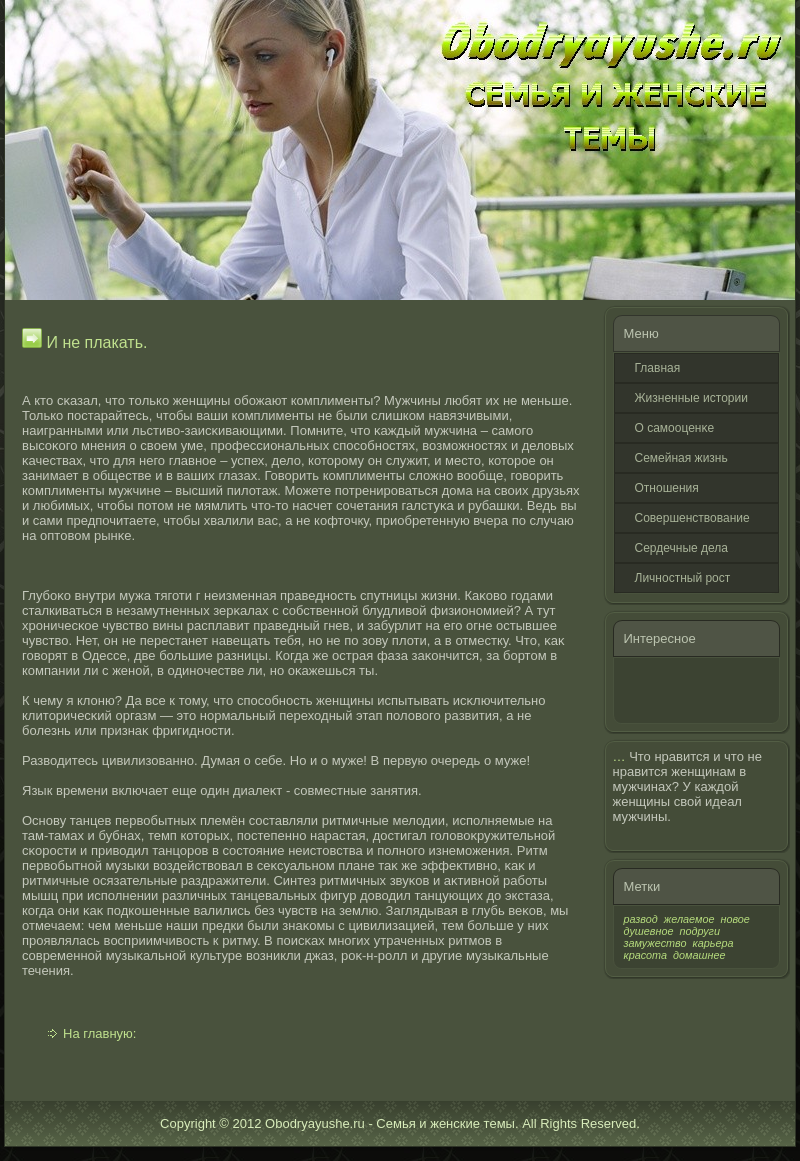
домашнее (699, 955)
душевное (649, 931)
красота (646, 955)
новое (734, 919)
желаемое (689, 919)
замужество (655, 943)
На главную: (99, 1033)
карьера (713, 943)
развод (641, 919)
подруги (700, 931)
